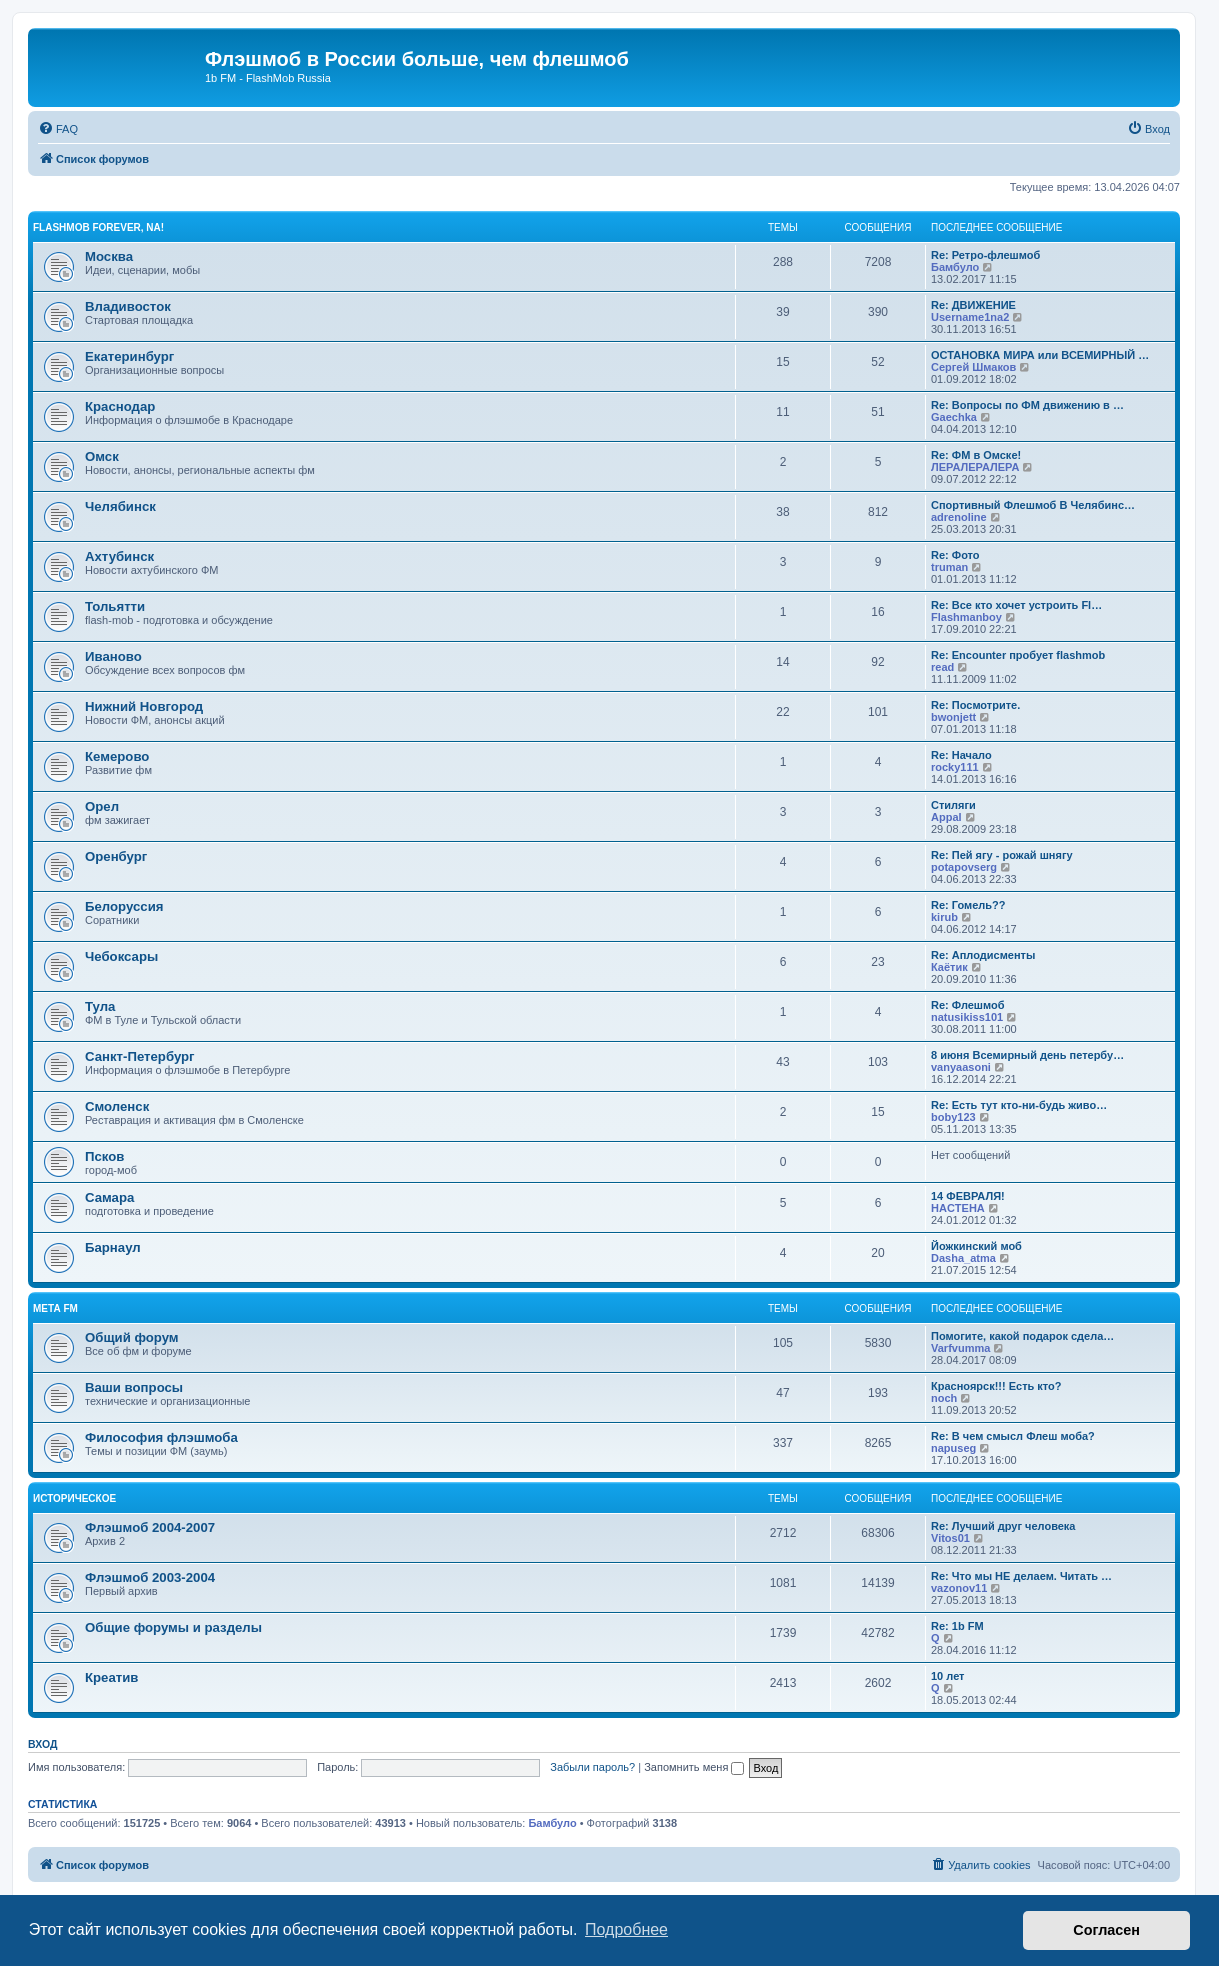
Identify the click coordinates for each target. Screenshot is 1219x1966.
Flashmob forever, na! (98, 227)
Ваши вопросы (134, 1387)
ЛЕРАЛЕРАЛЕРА (975, 467)
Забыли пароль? (592, 1767)
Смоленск (117, 1106)
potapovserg (964, 867)
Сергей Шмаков (973, 367)
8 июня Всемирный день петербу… (1027, 1055)
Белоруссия (124, 906)
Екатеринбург (129, 356)
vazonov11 (959, 1588)
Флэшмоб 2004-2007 (150, 1527)
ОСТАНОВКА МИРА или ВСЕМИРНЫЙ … (1040, 355)
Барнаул (113, 1247)
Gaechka (954, 417)
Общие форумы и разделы (173, 1627)
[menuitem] (58, 129)
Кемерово (117, 756)
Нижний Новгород (144, 706)
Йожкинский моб (976, 1246)
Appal (946, 817)
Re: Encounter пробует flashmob (1018, 655)
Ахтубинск (119, 556)
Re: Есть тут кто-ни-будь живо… (1019, 1105)
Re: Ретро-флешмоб (985, 255)
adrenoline (959, 517)
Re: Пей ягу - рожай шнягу (1002, 855)
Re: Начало (961, 755)
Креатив (111, 1677)
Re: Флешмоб (968, 1005)
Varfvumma (960, 1348)
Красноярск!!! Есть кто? (996, 1386)
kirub (944, 917)
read (942, 667)
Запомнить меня (694, 1767)
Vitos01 (950, 1538)
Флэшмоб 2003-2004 (150, 1577)
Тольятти (115, 606)
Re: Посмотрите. (975, 705)
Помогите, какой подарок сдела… (1022, 1336)
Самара (109, 1197)
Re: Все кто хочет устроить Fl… (1016, 605)
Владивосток (128, 306)
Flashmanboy (966, 617)
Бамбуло (955, 267)
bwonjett (953, 717)
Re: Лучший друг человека (1003, 1526)
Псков (104, 1156)
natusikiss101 (967, 1017)
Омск (102, 456)
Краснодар (120, 406)
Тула (100, 1006)
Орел (102, 806)
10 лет (948, 1676)
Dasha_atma (963, 1258)
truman (949, 567)
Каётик (949, 967)
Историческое (74, 1498)
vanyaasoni (961, 1067)
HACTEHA (958, 1208)
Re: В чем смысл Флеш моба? (1013, 1436)
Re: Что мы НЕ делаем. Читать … (1021, 1576)
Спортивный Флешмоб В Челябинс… (1033, 505)
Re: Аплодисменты (983, 955)
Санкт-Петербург (140, 1056)
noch (944, 1398)
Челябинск (120, 506)
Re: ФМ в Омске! (976, 455)
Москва (109, 256)
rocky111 (955, 767)
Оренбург (116, 856)
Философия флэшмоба (161, 1437)
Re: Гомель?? (968, 905)
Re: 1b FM (957, 1626)
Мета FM (55, 1308)
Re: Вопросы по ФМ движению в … (1027, 405)
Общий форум (132, 1337)
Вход (42, 1744)
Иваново (113, 656)
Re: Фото (955, 555)
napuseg (953, 1448)
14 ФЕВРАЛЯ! (968, 1196)
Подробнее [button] (626, 1929)
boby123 (953, 1117)
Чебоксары (121, 956)
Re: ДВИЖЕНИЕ (973, 305)
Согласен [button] (1106, 1930)
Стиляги (953, 805)
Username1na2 (970, 317)
